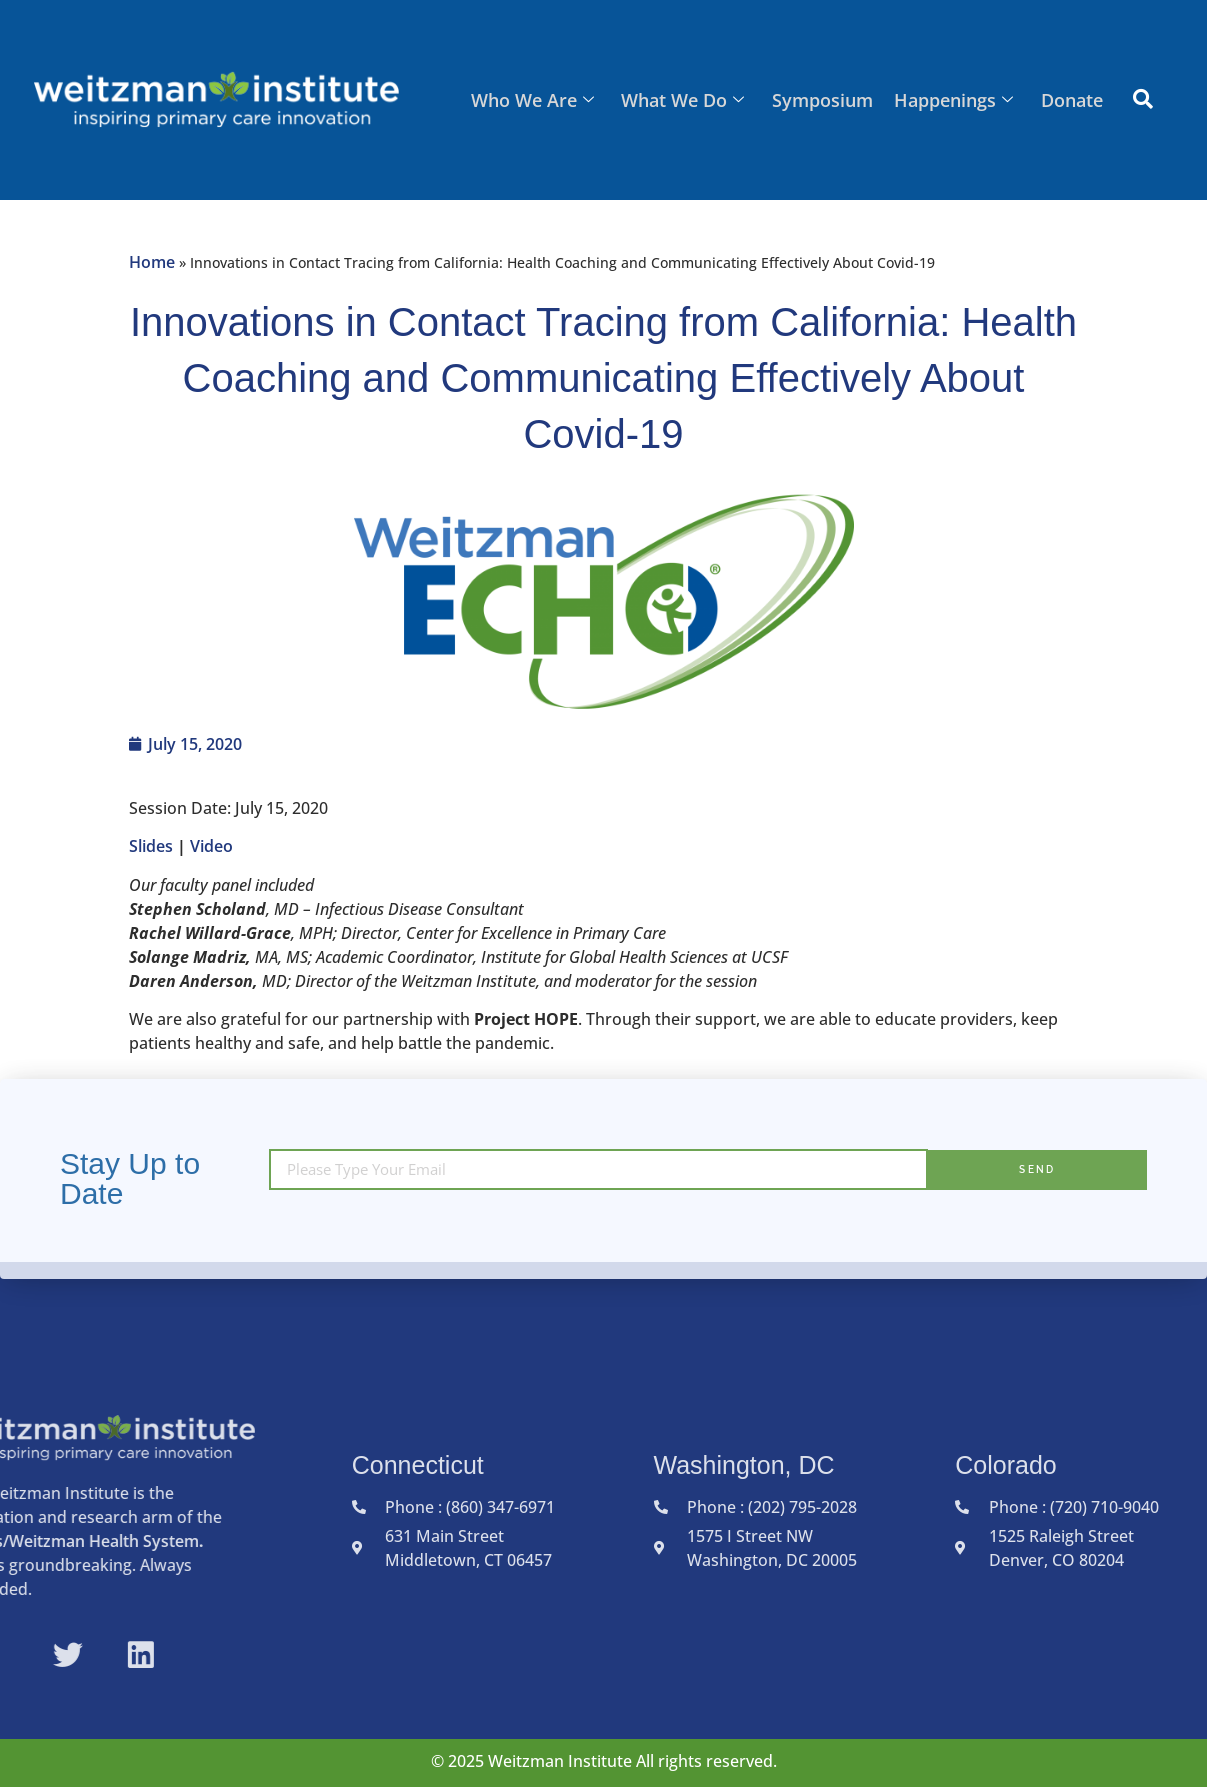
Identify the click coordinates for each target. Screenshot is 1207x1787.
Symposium (825, 100)
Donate (1072, 100)
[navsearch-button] (1143, 100)
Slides (151, 846)
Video (213, 846)
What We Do (687, 100)
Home (152, 262)
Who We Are (538, 100)
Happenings (955, 100)
